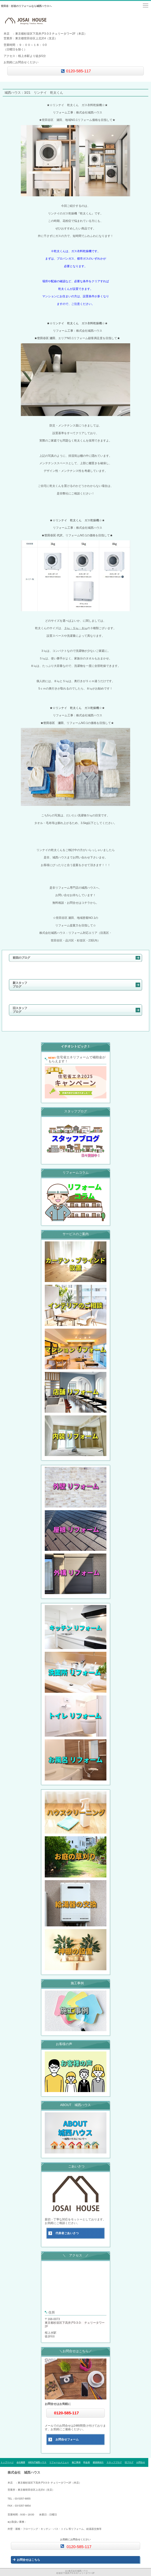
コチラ (85, 902)
